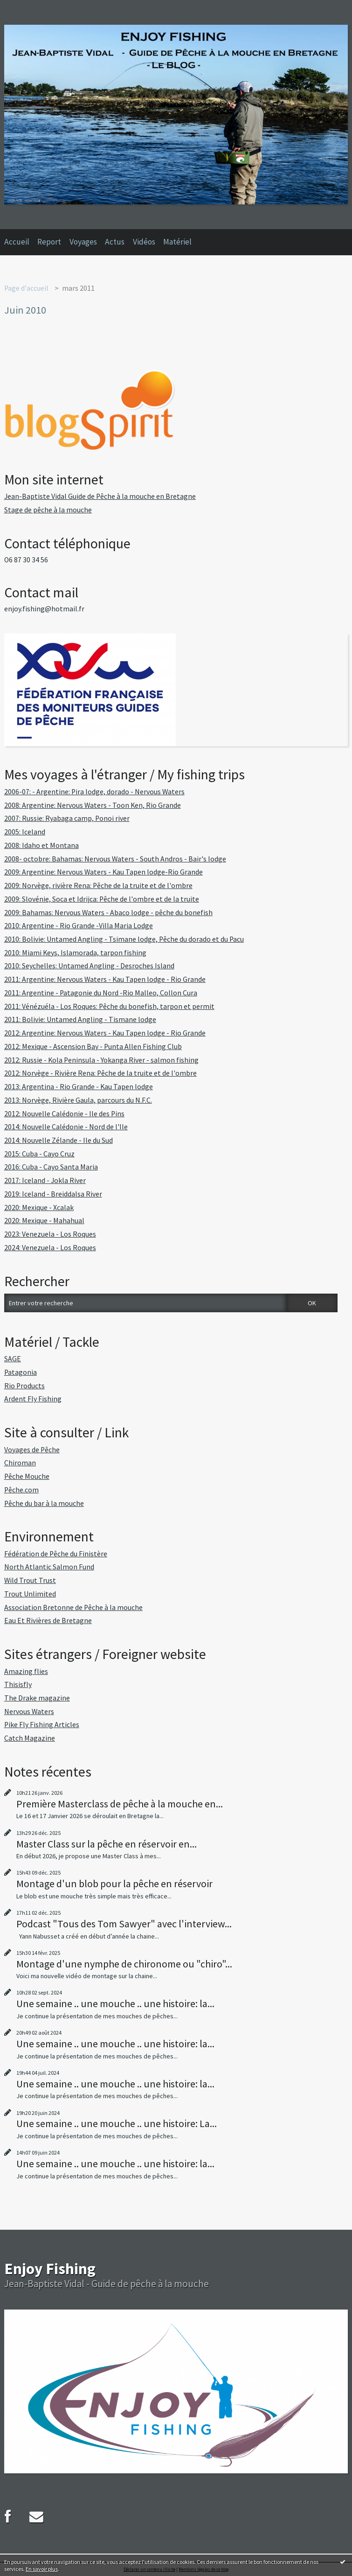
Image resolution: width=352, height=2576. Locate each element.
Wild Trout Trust (30, 1580)
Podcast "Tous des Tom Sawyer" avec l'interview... (124, 1923)
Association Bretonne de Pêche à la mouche (73, 1607)
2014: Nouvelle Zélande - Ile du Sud (58, 1140)
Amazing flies (26, 1671)
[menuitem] (21, 242)
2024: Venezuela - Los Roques (50, 1247)
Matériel (177, 242)
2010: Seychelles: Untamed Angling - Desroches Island (89, 965)
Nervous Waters (29, 1711)
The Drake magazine (37, 1698)
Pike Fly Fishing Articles (41, 1724)
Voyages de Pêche (32, 1449)
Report (49, 242)
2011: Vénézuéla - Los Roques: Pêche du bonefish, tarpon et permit (109, 1006)
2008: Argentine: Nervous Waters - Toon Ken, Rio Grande (92, 805)
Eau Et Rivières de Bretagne (48, 1620)
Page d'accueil (26, 288)
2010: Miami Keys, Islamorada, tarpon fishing (75, 952)
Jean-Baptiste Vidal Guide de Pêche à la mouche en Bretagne (100, 496)
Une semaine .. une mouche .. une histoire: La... (116, 2123)
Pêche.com (21, 1489)
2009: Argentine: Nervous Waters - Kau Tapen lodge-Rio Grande (103, 872)
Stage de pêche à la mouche (48, 509)
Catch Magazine (29, 1738)
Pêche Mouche (26, 1476)
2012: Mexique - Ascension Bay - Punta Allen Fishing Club (93, 1046)
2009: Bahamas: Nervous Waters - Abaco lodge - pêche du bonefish (108, 912)
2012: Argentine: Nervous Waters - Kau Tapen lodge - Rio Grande (105, 1033)
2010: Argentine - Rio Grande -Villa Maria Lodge (78, 925)
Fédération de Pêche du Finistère (55, 1553)
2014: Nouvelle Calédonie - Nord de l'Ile (66, 1126)
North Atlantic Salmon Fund (49, 1566)
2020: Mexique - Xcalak (39, 1207)
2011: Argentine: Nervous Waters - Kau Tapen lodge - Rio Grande (105, 979)
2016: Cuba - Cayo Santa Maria (51, 1166)
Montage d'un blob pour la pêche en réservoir (114, 1883)
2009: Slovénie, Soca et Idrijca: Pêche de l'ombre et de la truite (101, 899)
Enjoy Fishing (50, 2268)
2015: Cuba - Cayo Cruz (39, 1153)
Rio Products (24, 1385)
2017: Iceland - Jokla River (45, 1180)
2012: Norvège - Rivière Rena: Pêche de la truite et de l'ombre (100, 1073)
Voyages (83, 242)
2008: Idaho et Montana (41, 845)
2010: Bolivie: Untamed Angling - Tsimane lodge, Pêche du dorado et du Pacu (124, 939)
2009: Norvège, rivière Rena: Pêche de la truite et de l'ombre (98, 885)
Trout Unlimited (30, 1593)
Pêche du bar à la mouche (44, 1503)
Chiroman (20, 1462)
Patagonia (20, 1372)
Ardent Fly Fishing (33, 1398)
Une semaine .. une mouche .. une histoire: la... (115, 2003)
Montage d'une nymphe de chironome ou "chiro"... (124, 1963)
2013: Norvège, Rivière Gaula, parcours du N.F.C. (78, 1100)
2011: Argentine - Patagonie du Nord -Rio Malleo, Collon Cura (100, 992)
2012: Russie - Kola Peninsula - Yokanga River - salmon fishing (101, 1060)
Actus (114, 242)
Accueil (16, 242)
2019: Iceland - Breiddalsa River (53, 1194)
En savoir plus (42, 2568)
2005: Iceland (24, 831)
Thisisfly (18, 1684)
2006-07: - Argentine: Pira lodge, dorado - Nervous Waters (94, 791)
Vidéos (144, 242)
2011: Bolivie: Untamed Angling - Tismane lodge (80, 1019)
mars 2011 (78, 288)
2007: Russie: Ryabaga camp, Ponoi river (67, 818)
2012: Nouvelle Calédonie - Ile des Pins (64, 1113)
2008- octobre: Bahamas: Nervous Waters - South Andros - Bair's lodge (115, 858)
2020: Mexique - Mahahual (44, 1220)
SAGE (12, 1358)
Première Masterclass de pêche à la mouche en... (119, 1803)
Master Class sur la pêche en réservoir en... (106, 1843)
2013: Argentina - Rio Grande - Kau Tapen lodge (78, 1086)
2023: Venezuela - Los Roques (50, 1234)
